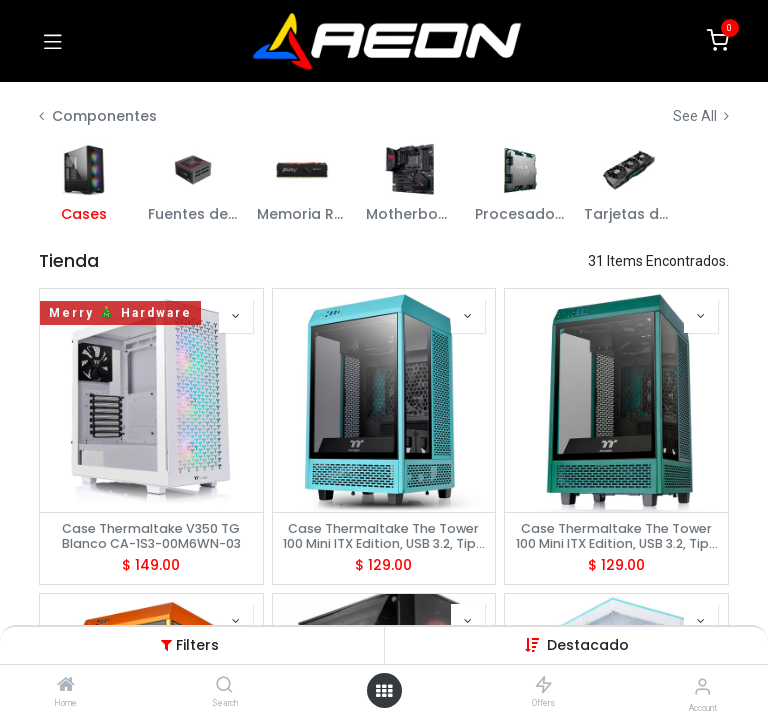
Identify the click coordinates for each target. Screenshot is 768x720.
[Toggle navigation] (53, 41)
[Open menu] (384, 691)
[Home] (66, 686)
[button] (588, 645)
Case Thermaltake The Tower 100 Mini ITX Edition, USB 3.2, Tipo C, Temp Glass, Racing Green (617, 536)
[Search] (224, 686)
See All (701, 116)
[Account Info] (702, 686)
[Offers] (543, 686)
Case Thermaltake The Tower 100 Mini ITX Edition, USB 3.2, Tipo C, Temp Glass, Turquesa (384, 536)
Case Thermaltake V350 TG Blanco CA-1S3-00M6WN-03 (151, 536)
